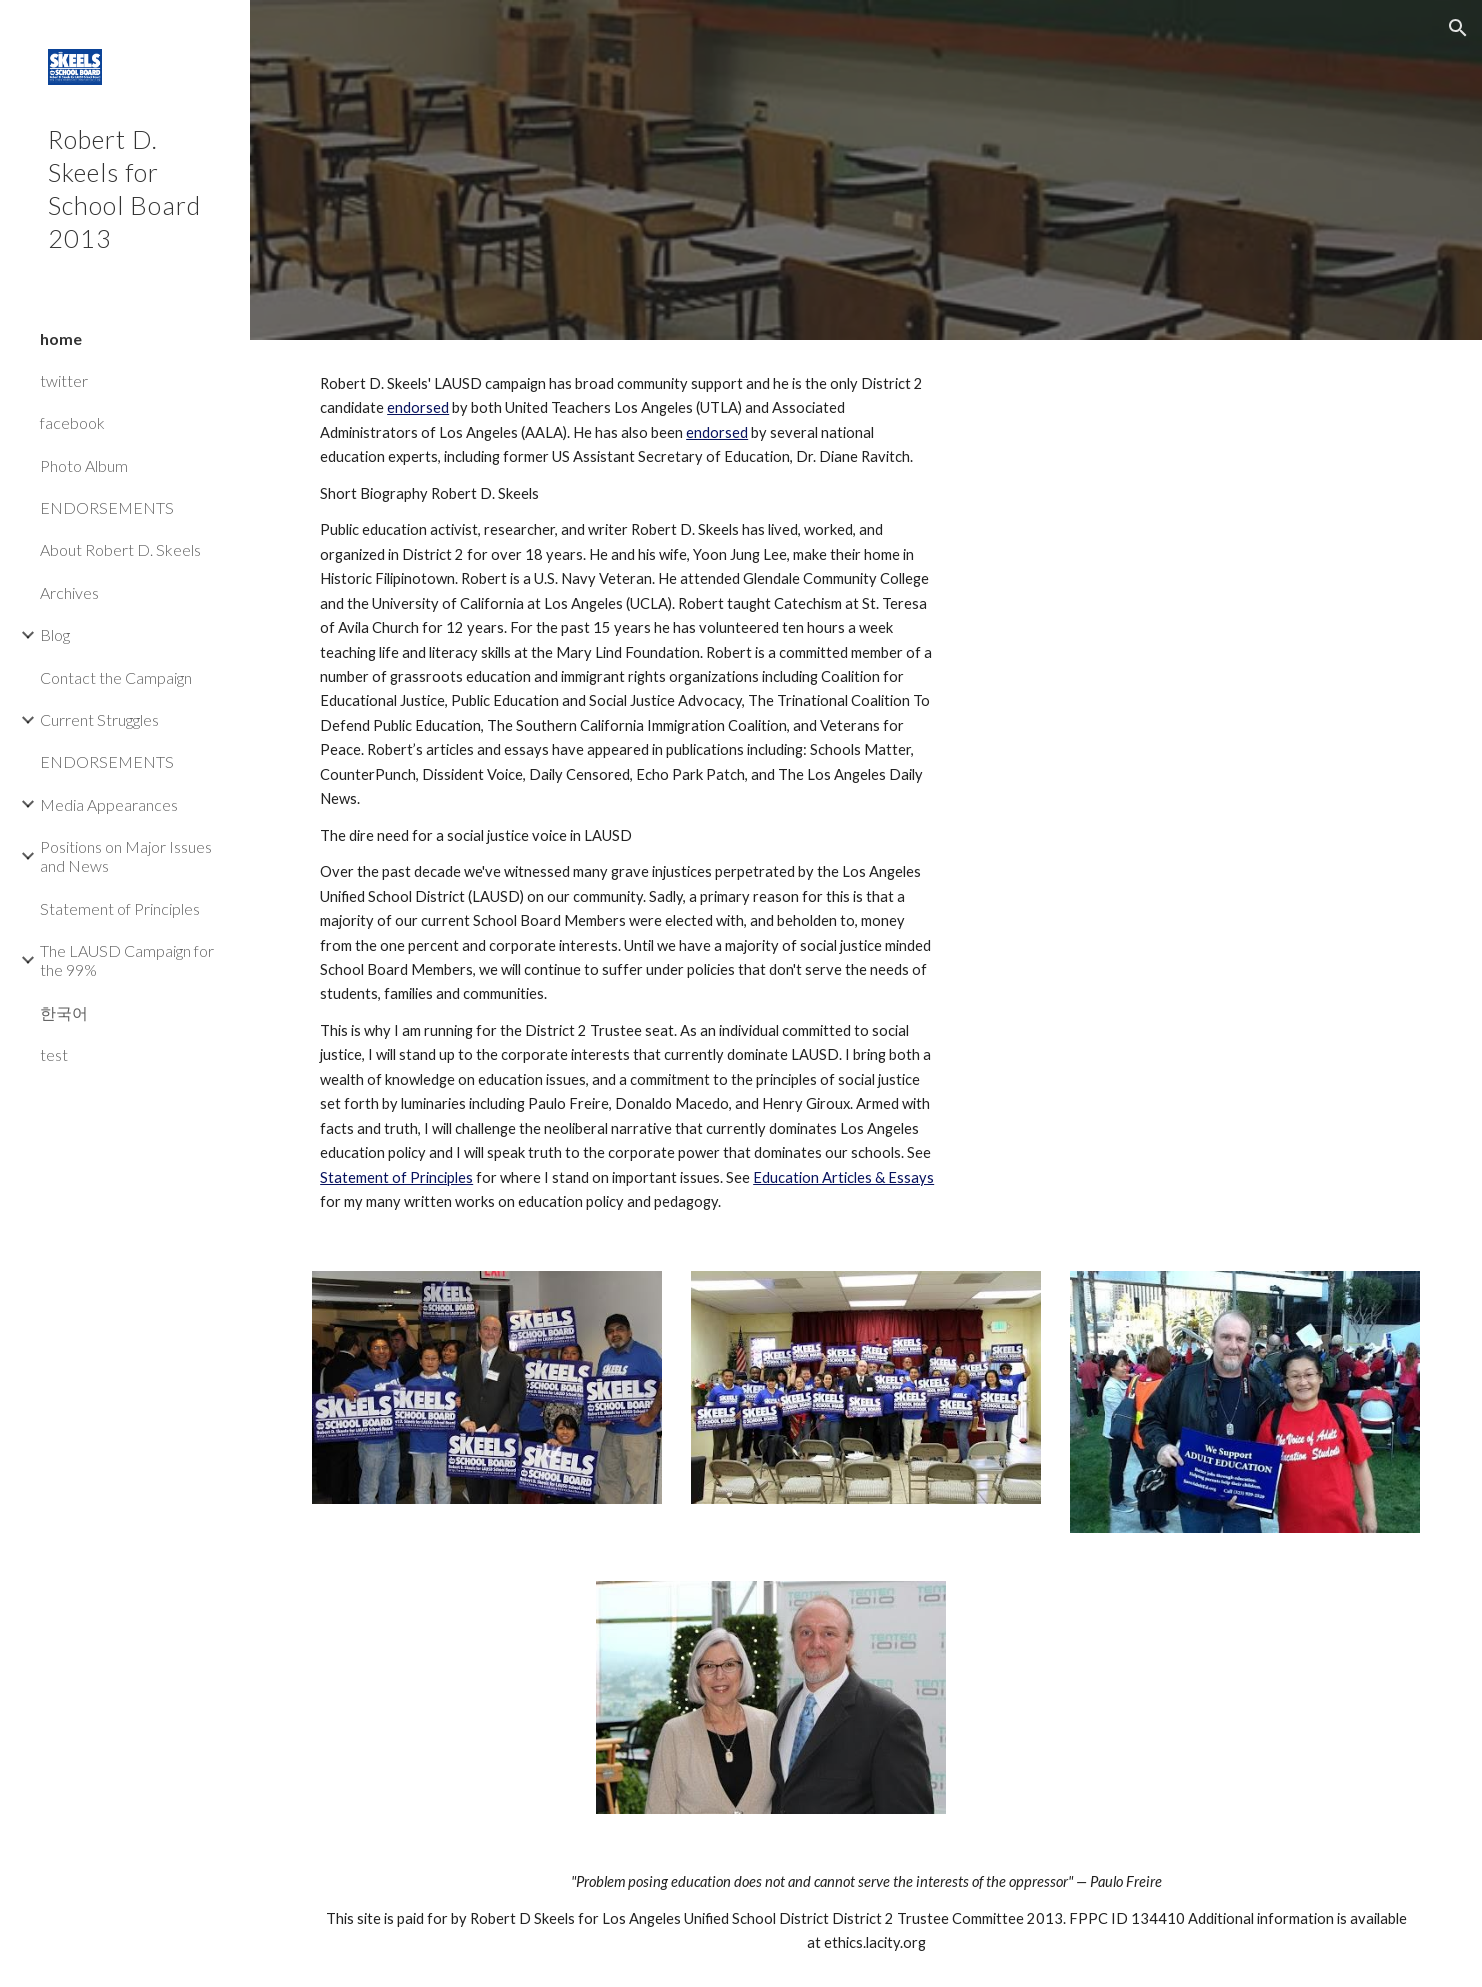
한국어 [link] (64, 1012)
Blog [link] (55, 634)
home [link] (61, 338)
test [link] (54, 1054)
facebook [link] (72, 422)
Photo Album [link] (84, 465)
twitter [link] (64, 380)
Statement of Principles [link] (120, 908)
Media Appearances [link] (109, 804)
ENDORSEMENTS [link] (107, 507)
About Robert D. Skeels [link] (120, 549)
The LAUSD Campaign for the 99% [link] (127, 960)
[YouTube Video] (1197, 550)
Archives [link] (69, 592)
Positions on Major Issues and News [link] (126, 856)
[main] (629, 793)
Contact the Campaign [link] (116, 677)
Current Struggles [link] (99, 719)
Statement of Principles (396, 1177)
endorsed (418, 407)
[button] (1458, 28)
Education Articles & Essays (843, 1177)
